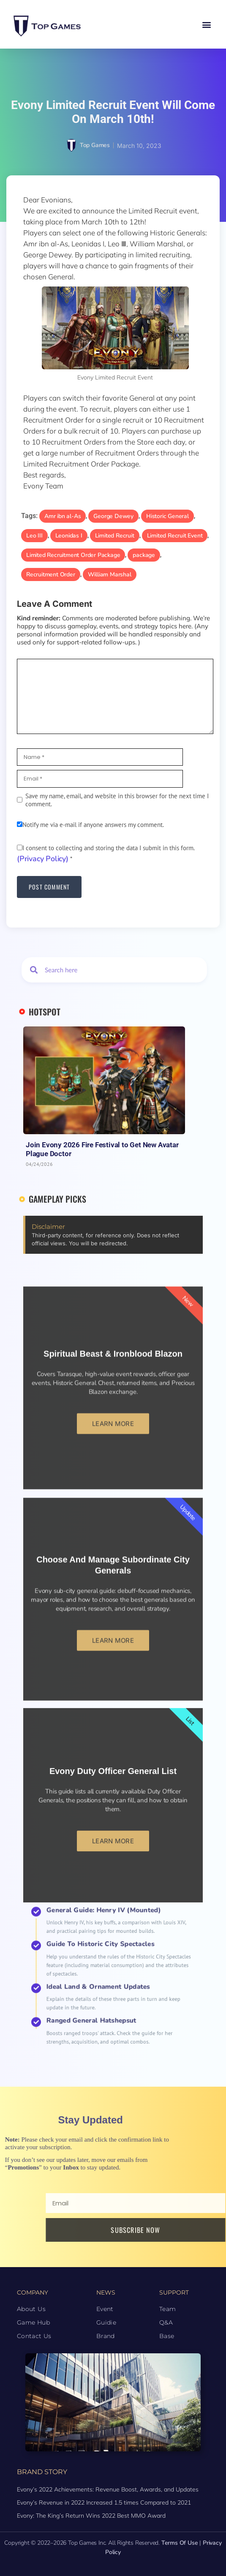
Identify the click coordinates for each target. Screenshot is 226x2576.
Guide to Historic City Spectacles (108, 1968)
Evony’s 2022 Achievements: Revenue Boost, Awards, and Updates (108, 2489)
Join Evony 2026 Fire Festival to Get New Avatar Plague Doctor (102, 1149)
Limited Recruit (114, 536)
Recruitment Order (50, 574)
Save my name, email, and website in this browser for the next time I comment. (117, 800)
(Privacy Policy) (42, 859)
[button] (206, 24)
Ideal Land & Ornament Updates (107, 1982)
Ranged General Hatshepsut (105, 1993)
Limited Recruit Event (175, 536)
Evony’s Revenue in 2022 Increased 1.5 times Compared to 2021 (104, 2502)
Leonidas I (68, 536)
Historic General (167, 516)
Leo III (34, 536)
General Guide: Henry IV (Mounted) (109, 1956)
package (144, 555)
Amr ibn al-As (62, 516)
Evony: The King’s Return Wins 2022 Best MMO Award (91, 2515)
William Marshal (109, 574)
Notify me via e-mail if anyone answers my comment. (90, 825)
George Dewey (113, 516)
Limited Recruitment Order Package (73, 555)
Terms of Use (179, 2543)
